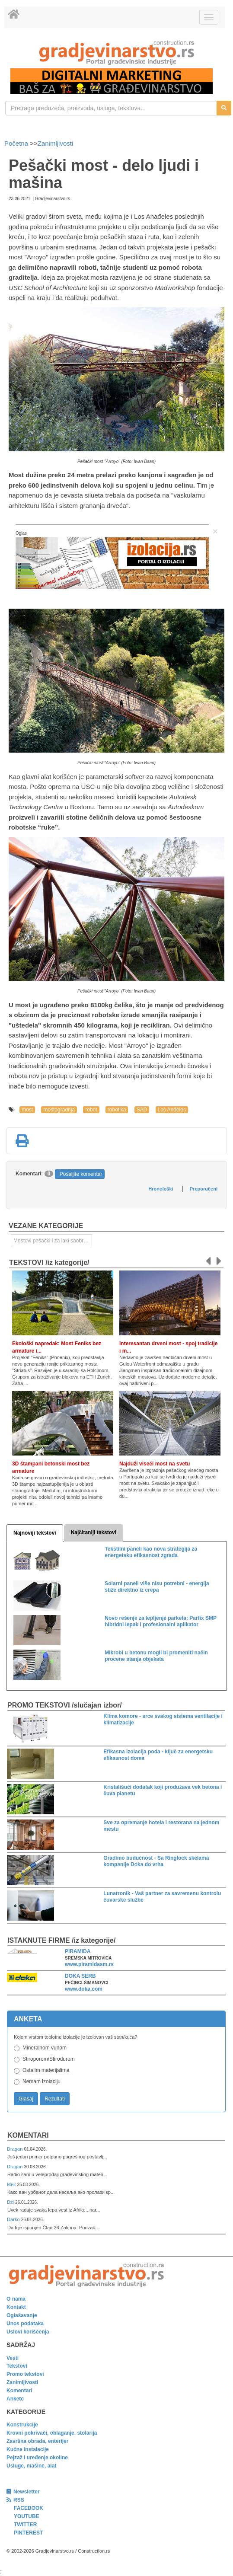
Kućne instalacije (27, 2449)
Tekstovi (16, 2366)
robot (91, 1110)
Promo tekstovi (25, 2374)
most (27, 1110)
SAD (142, 1110)
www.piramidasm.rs (89, 1964)
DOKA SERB (80, 1976)
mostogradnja (59, 1110)
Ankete (15, 2399)
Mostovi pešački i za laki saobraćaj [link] (52, 1241)
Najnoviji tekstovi (34, 1533)
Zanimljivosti (55, 143)
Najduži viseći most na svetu (154, 1464)
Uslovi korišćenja (27, 2332)
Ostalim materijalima (46, 2070)
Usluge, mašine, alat (31, 2466)
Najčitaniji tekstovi (93, 1532)
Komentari (28, 2135)
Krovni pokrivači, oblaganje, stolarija (51, 2433)
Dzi (11, 2202)
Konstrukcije (22, 2425)
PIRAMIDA (77, 1951)
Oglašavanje (21, 2315)
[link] (116, 52)
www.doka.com (83, 1989)
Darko (14, 2219)
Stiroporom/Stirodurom (48, 2059)
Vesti (12, 2358)
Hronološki (160, 1188)
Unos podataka (25, 2324)
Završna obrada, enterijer (37, 2441)
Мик (12, 2184)
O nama (16, 2299)
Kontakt (16, 2307)
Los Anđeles (172, 1110)
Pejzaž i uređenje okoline (37, 2458)
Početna (17, 143)
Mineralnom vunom (44, 2048)
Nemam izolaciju (41, 2081)
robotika (117, 1110)
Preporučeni (203, 1188)
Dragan (15, 2148)
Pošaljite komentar (81, 1174)
